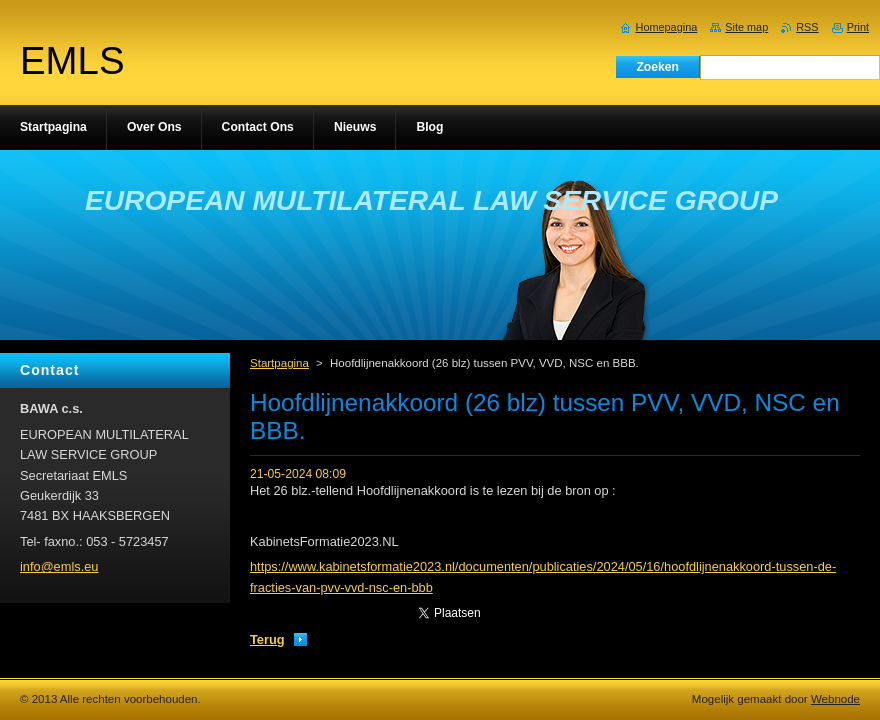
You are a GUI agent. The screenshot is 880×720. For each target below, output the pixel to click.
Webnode (835, 699)
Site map (746, 27)
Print (858, 27)
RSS (807, 27)
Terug (267, 639)
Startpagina (279, 363)
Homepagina (667, 27)
